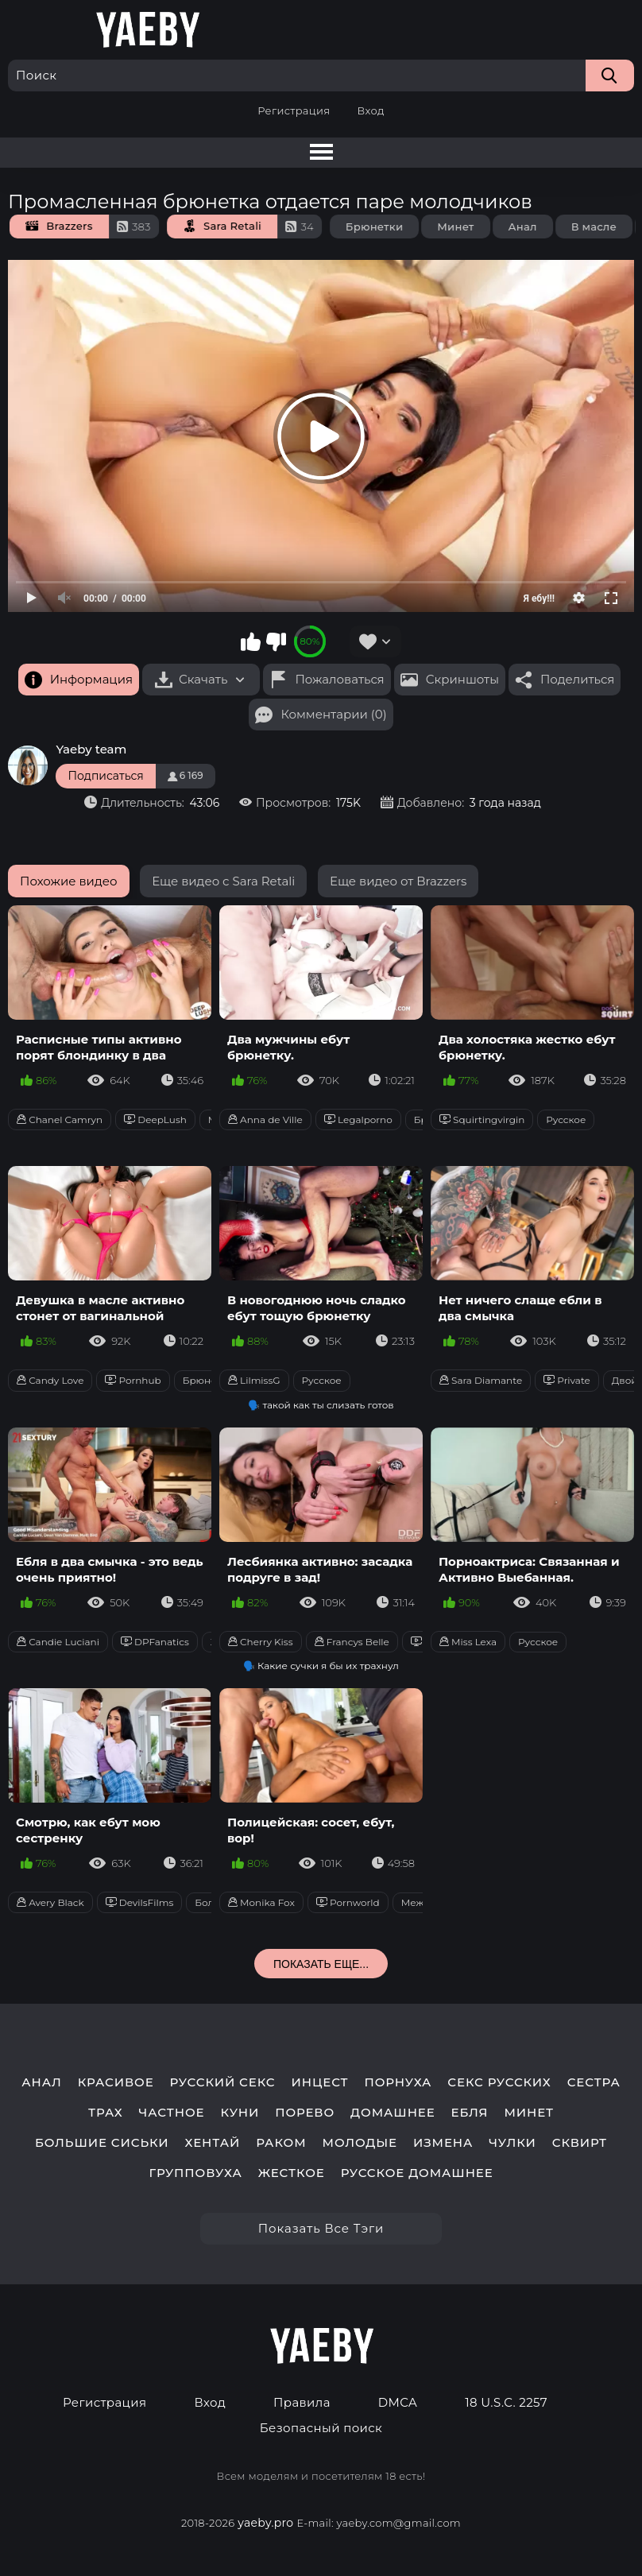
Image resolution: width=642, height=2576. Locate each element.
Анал (536, 226)
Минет (469, 226)
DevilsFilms (140, 1902)
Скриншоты (462, 679)
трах (105, 2112)
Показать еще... (321, 1964)
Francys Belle (352, 1642)
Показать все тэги (321, 2228)
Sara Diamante (480, 1380)
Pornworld (348, 1902)
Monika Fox (261, 1902)
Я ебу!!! (539, 598)
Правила (302, 2403)
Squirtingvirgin (481, 1119)
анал (41, 2082)
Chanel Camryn (59, 1119)
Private (566, 1380)
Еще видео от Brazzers (398, 881)
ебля (470, 2112)
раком (281, 2143)
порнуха (398, 2082)
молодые (360, 2143)
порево (305, 2112)
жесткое (291, 2173)
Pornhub (132, 1380)
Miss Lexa (468, 1642)
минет (529, 2112)
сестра (594, 2082)
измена (443, 2143)
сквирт (579, 2143)
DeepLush (155, 1119)
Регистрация (293, 110)
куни (239, 2112)
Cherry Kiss (260, 1642)
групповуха (195, 2173)
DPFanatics (155, 1642)
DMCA (397, 2403)
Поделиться (577, 679)
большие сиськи (102, 2143)
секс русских (499, 2082)
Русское (566, 1119)
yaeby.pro (265, 2523)
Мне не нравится (275, 641)
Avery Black (50, 1902)
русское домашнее (417, 2173)
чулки (512, 2143)
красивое (116, 2082)
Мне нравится (251, 641)
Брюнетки (387, 226)
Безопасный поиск (321, 2428)
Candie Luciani (58, 1642)
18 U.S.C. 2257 (506, 2403)
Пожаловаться (339, 679)
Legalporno (358, 1119)
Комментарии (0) (333, 714)
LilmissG (254, 1380)
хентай (213, 2143)
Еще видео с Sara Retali (223, 881)
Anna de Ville (265, 1119)
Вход (370, 110)
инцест (320, 2082)
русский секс (223, 2082)
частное (172, 2112)
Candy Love (50, 1380)
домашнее (392, 2112)
